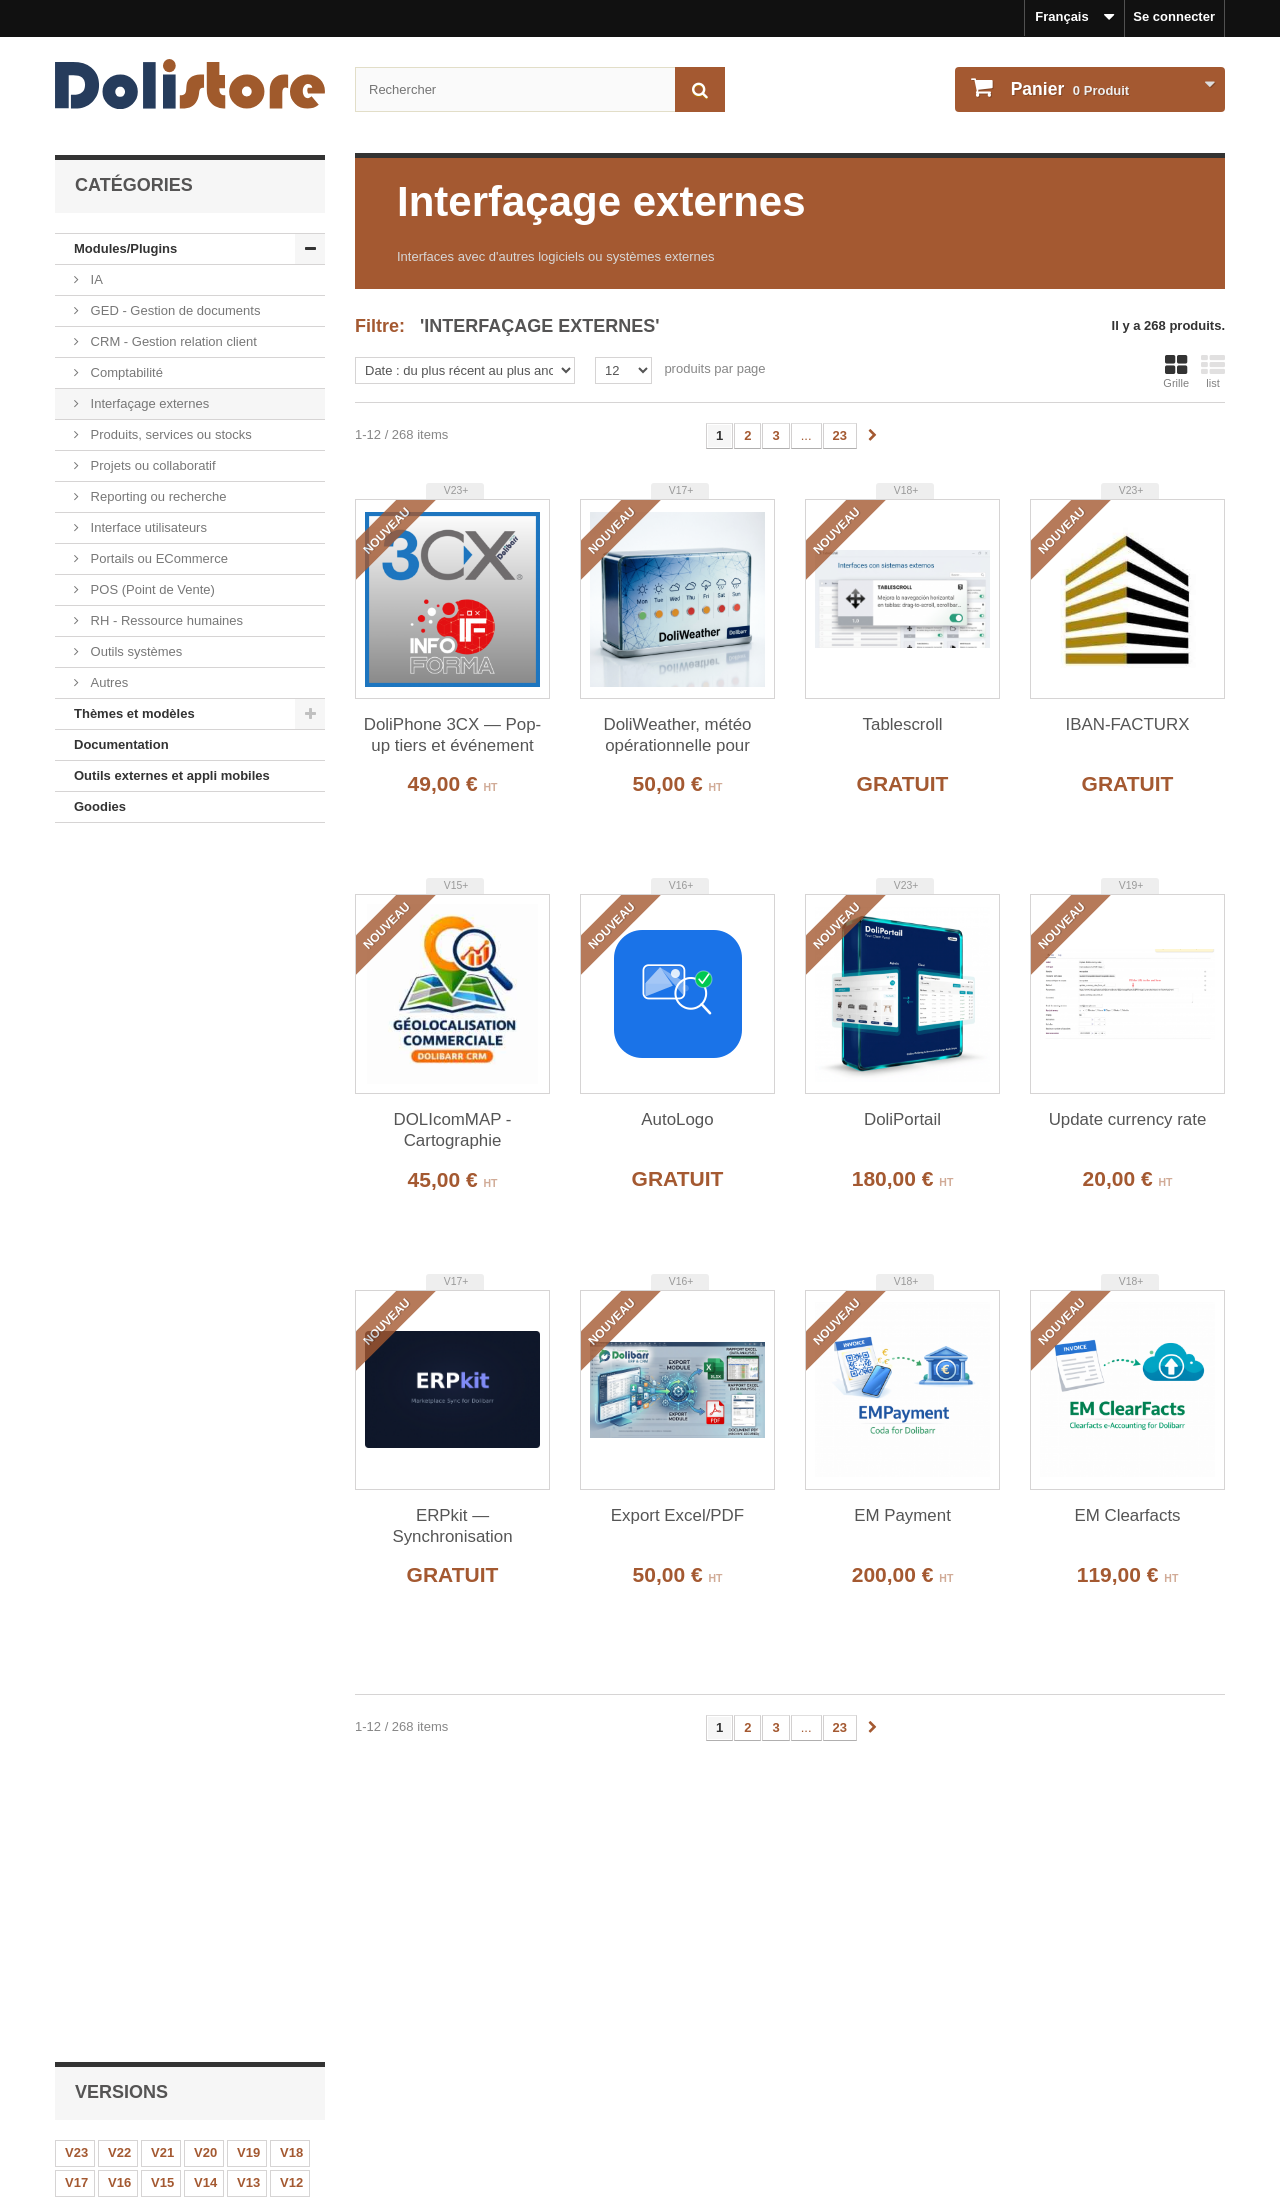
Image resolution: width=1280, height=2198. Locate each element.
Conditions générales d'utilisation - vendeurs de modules (231, 2098)
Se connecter (1174, 16)
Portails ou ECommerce (157, 558)
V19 (248, 943)
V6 (290, 1003)
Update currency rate (1128, 1119)
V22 (119, 943)
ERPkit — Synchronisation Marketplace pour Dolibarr (452, 1527)
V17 (76, 973)
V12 (291, 973)
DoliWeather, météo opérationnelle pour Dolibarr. (677, 736)
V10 (119, 1003)
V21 (162, 943)
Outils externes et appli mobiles (172, 775)
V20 (205, 943)
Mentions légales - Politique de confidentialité (196, 2044)
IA (95, 279)
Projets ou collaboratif (151, 465)
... (806, 435)
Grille (1176, 371)
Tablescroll (903, 724)
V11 (76, 1003)
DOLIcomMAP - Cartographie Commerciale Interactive (452, 1131)
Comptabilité (125, 372)
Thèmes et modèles (134, 713)
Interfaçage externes (148, 403)
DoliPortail (902, 1119)
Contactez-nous (104, 2124)
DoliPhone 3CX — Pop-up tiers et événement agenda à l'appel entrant (452, 736)
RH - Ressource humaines (165, 620)
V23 (76, 943)
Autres (107, 682)
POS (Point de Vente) (151, 589)
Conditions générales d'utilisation (159, 2071)
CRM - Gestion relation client (172, 341)
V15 (162, 973)
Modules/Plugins (125, 248)
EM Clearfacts (1127, 1515)
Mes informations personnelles (750, 2071)
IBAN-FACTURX (1128, 724)
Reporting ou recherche (156, 496)
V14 (205, 973)
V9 (161, 1003)
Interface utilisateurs (147, 527)
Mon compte (704, 2012)
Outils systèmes (134, 651)
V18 (291, 943)
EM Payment (902, 1515)
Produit (1068, 89)
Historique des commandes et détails (770, 2044)
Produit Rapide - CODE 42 (228, 1284)
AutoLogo (677, 1119)
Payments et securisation (133, 2151)
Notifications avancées (249, 1134)
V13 (248, 973)
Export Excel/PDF (233, 1562)
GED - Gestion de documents (173, 310)
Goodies (100, 806)
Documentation (121, 744)
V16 (119, 973)
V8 (204, 1003)
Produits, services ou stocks (169, 434)
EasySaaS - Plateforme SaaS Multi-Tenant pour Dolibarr (232, 1713)
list (1213, 371)
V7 (247, 1003)
